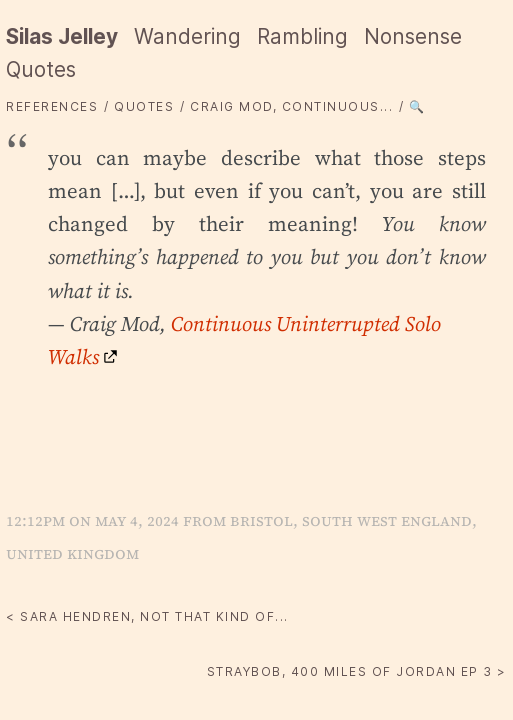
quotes (144, 106)
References (52, 106)
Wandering (187, 36)
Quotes (41, 69)
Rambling (302, 36)
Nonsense (413, 36)
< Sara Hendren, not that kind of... (147, 616)
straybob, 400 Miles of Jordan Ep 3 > (357, 671)
